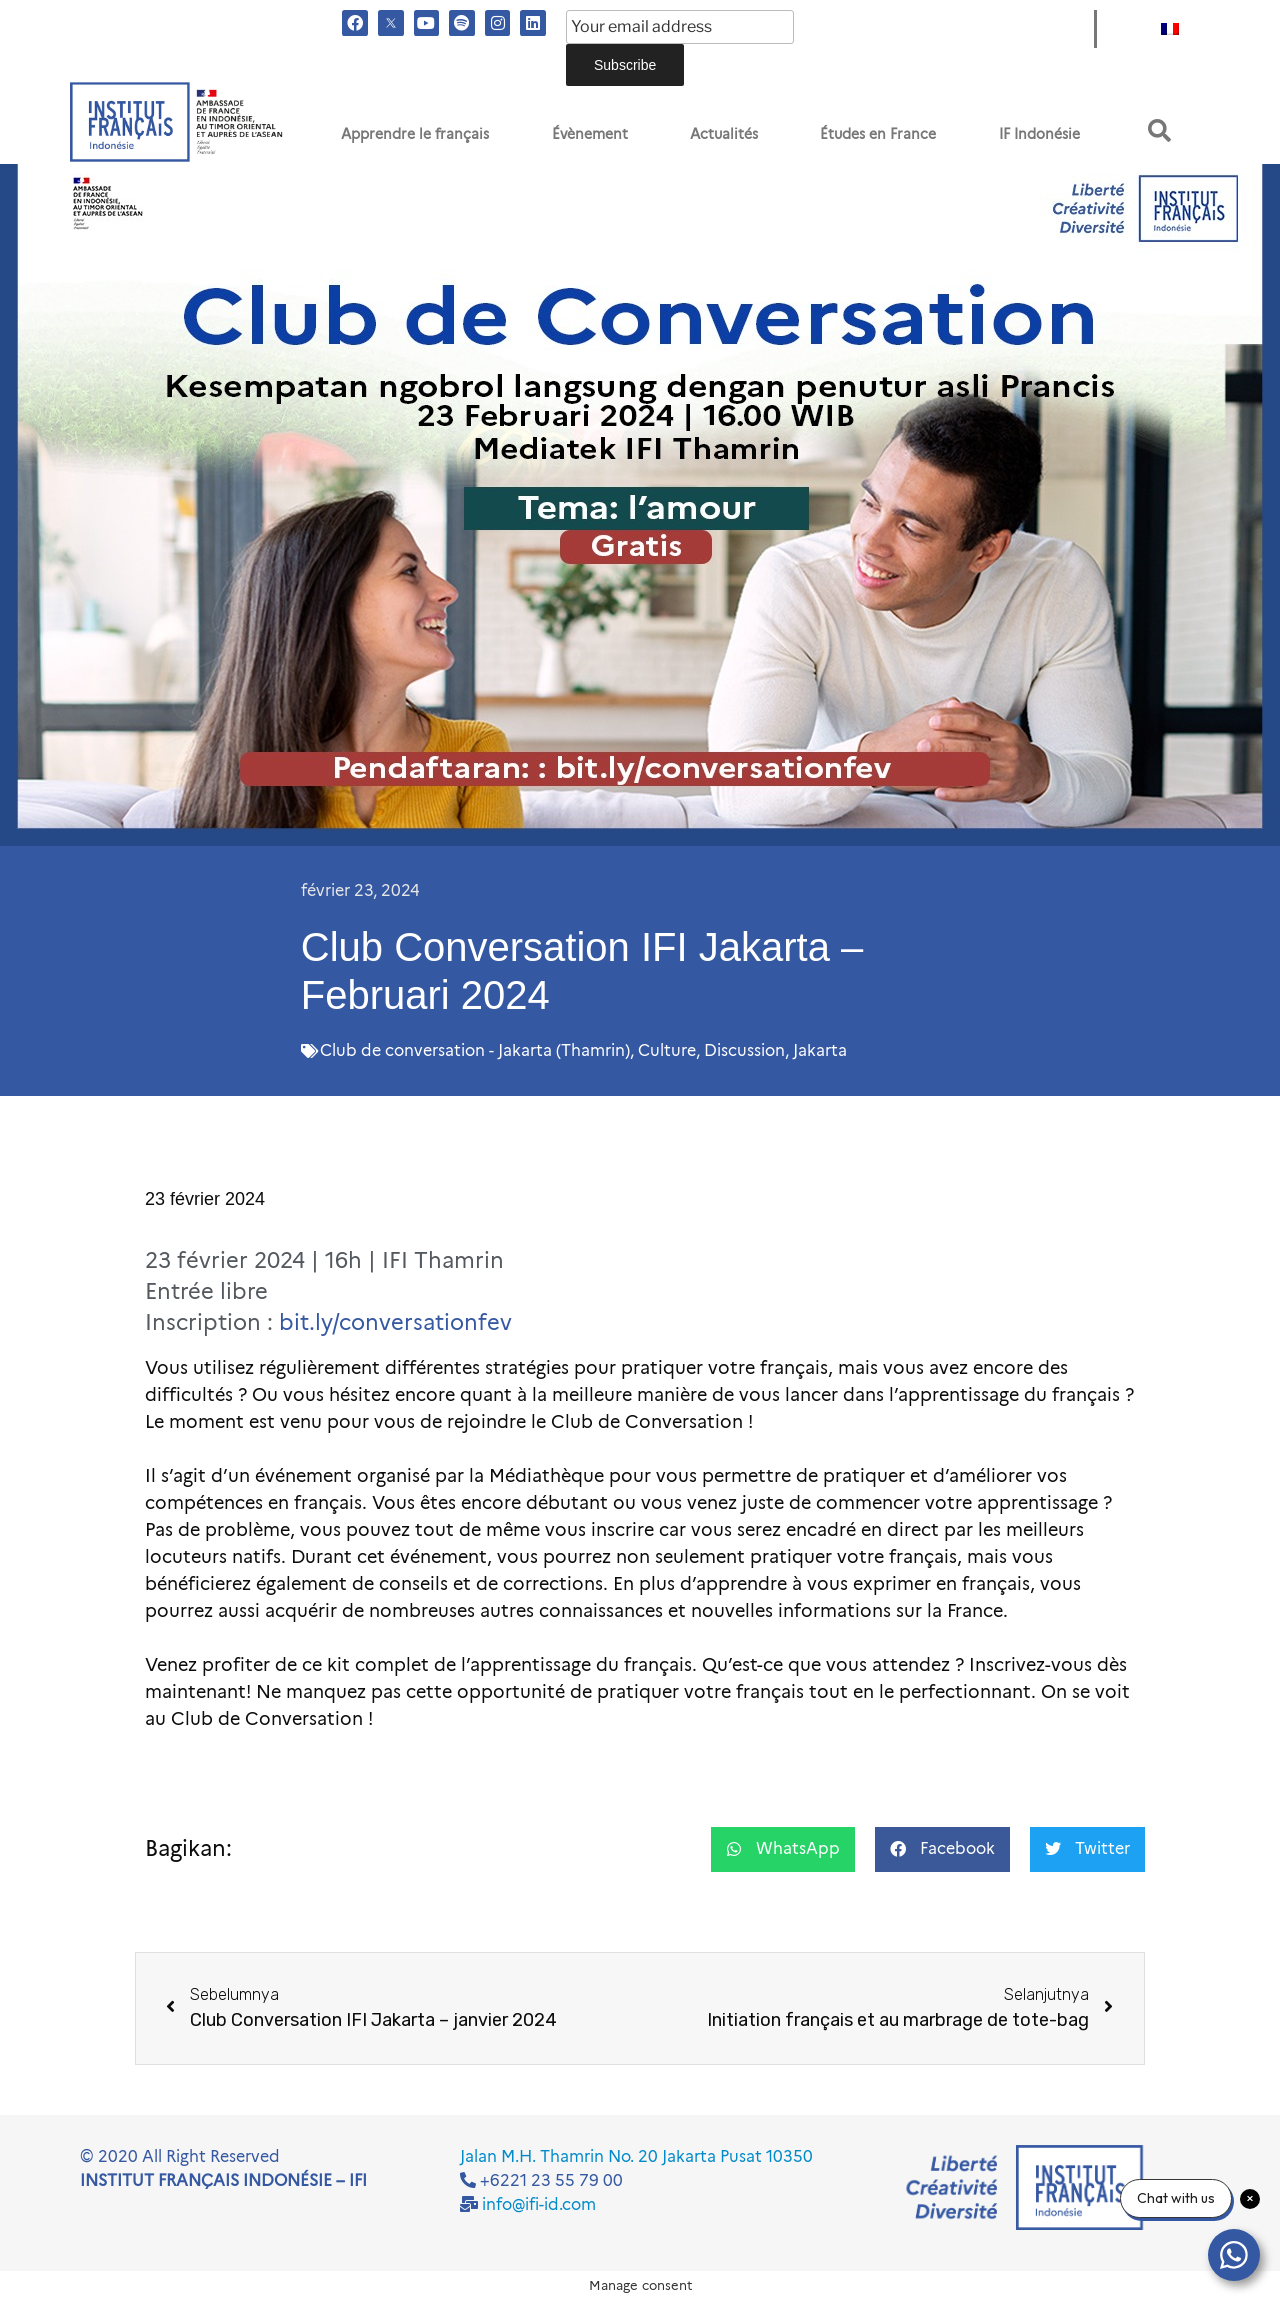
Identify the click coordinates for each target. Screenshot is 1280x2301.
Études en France (878, 134)
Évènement (590, 134)
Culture (667, 1050)
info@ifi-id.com (539, 2204)
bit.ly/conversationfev (395, 1322)
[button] (1159, 130)
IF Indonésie (1039, 134)
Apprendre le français (415, 134)
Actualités (724, 134)
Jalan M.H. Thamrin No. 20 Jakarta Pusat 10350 (636, 2156)
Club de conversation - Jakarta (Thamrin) (475, 1050)
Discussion (744, 1050)
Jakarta (820, 1050)
